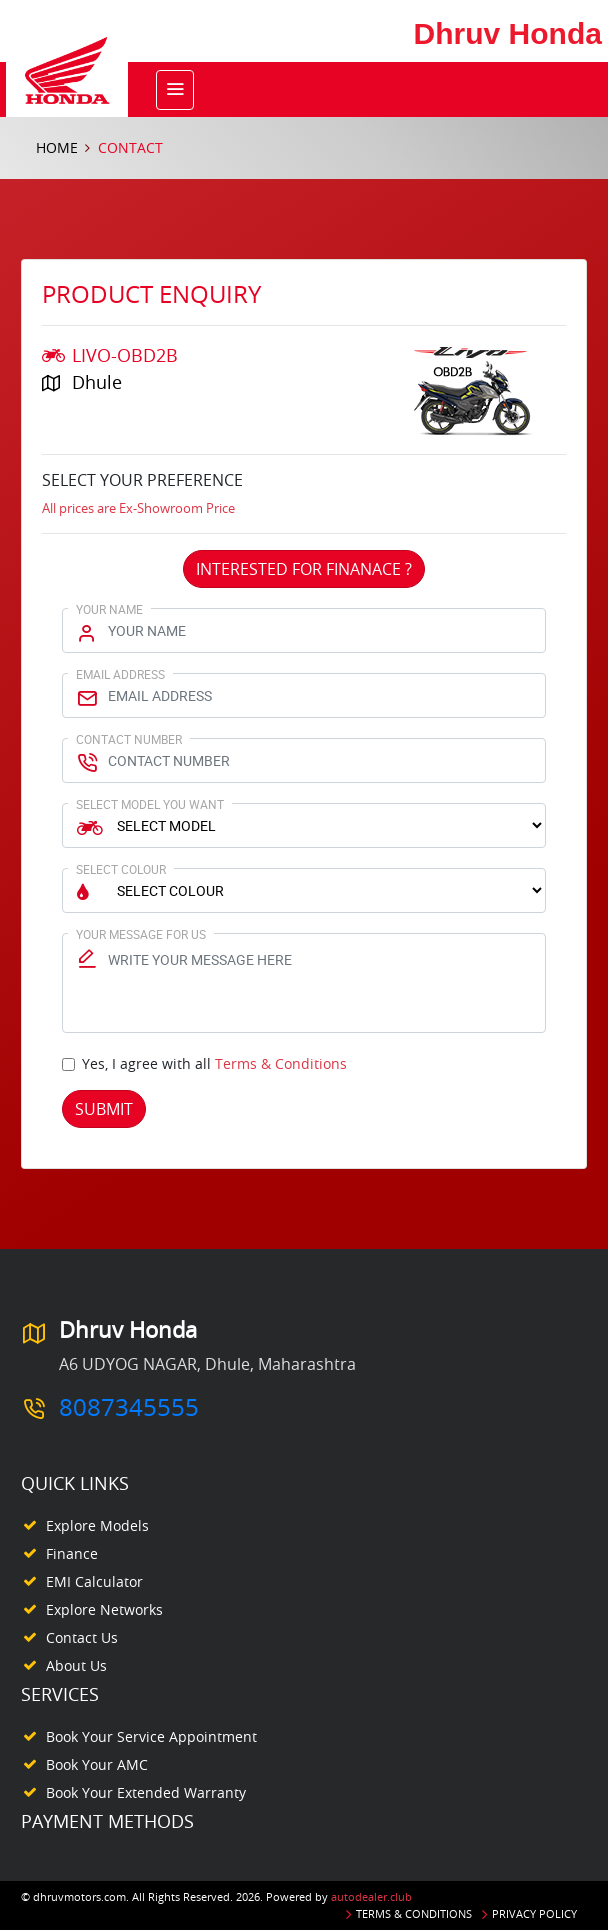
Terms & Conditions (281, 1063)
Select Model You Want (150, 804)
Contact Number (129, 739)
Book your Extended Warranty (146, 1792)
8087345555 (129, 1407)
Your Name (109, 609)
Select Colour (121, 869)
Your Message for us (141, 934)
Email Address (120, 674)
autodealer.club (371, 1896)
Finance (72, 1553)
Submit (104, 1109)
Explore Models (97, 1525)
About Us (76, 1665)
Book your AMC (97, 1764)
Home (57, 147)
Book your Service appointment (151, 1736)
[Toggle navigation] (175, 90)
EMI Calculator (94, 1581)
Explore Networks (104, 1609)
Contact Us (82, 1637)
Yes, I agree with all (214, 1063)
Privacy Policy (534, 1913)
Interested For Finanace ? (304, 569)
